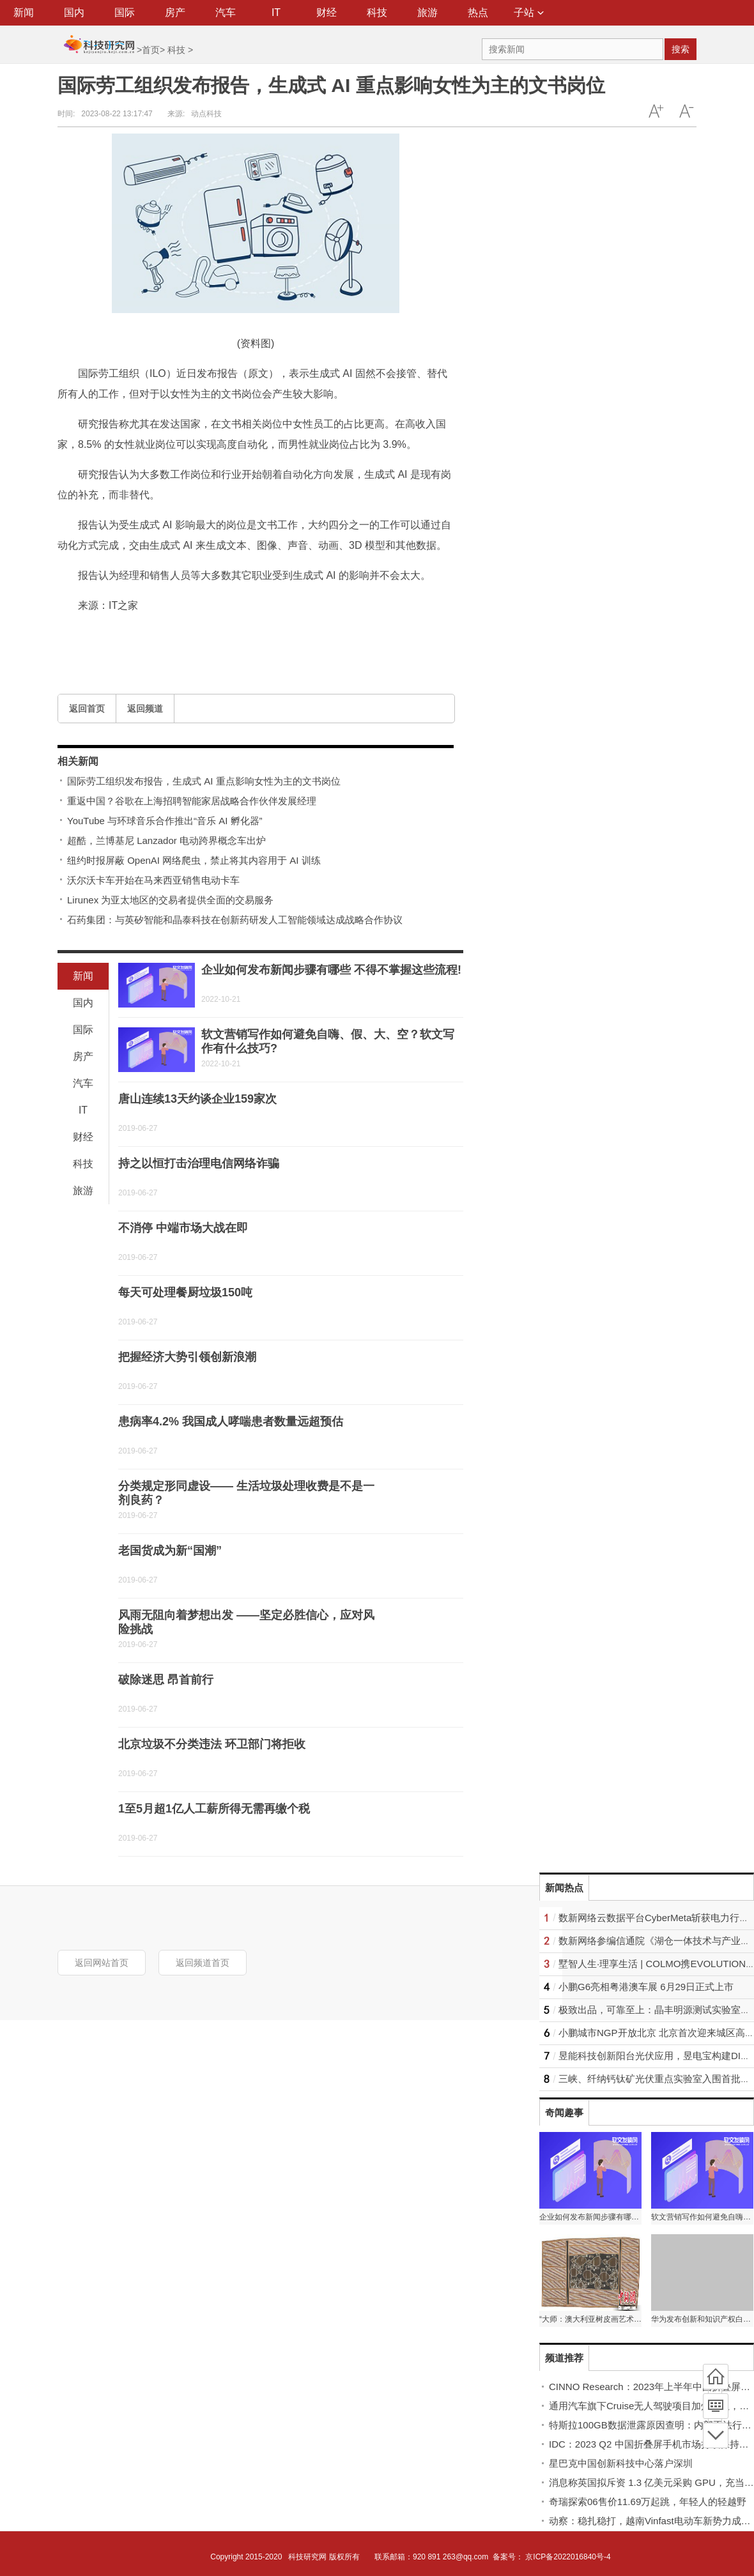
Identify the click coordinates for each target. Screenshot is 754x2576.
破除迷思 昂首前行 (165, 1679)
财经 (326, 12)
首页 (151, 50)
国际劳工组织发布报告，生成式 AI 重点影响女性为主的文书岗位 (204, 781)
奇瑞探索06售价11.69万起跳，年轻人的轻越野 (647, 2501)
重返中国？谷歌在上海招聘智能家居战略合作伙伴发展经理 (191, 800)
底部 (715, 2435)
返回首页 (87, 708)
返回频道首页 (202, 1963)
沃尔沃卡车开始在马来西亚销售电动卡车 (153, 880)
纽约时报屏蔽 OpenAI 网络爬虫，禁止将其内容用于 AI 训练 (194, 860)
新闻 (23, 12)
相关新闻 (78, 761)
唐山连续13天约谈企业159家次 (197, 1098)
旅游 (427, 12)
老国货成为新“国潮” (170, 1550)
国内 (74, 12)
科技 (377, 12)
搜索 (680, 49)
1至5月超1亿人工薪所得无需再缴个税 (214, 1808)
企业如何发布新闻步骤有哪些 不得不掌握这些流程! (331, 969)
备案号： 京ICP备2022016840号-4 (552, 2556)
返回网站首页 (101, 1963)
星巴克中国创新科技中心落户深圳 (621, 2463)
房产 (175, 12)
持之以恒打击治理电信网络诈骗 (198, 1163)
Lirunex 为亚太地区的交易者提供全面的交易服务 (170, 899)
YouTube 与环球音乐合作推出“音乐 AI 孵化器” (165, 820)
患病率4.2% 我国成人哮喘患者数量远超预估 (230, 1421)
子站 (529, 12)
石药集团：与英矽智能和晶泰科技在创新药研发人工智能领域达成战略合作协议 (235, 919)
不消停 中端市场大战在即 (183, 1228)
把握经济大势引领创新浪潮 (187, 1357)
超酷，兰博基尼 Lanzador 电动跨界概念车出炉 (166, 840)
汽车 (225, 12)
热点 (478, 12)
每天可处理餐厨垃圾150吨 (185, 1292)
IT (276, 12)
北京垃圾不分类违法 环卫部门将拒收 (211, 1744)
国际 (124, 12)
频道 (715, 2406)
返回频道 (145, 708)
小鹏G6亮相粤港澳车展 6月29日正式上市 (646, 1986)
